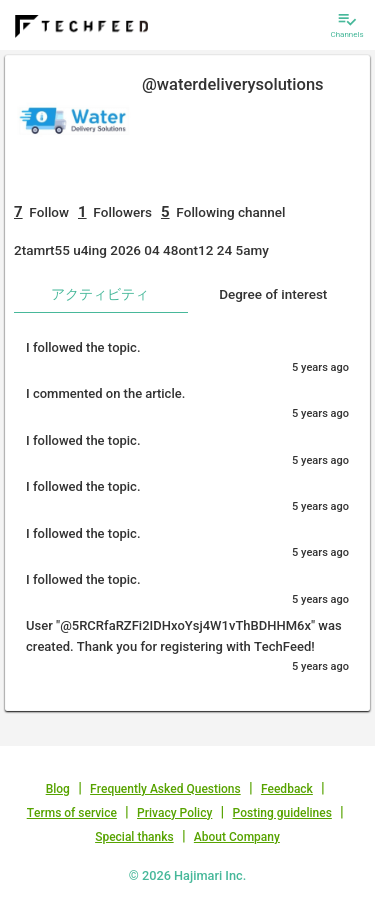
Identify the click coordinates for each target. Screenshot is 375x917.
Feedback (287, 789)
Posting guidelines (282, 813)
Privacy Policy (174, 813)
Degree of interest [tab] (273, 294)
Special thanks (134, 837)
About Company (237, 837)
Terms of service (72, 813)
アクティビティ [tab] (100, 294)
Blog (58, 789)
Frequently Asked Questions (165, 789)
